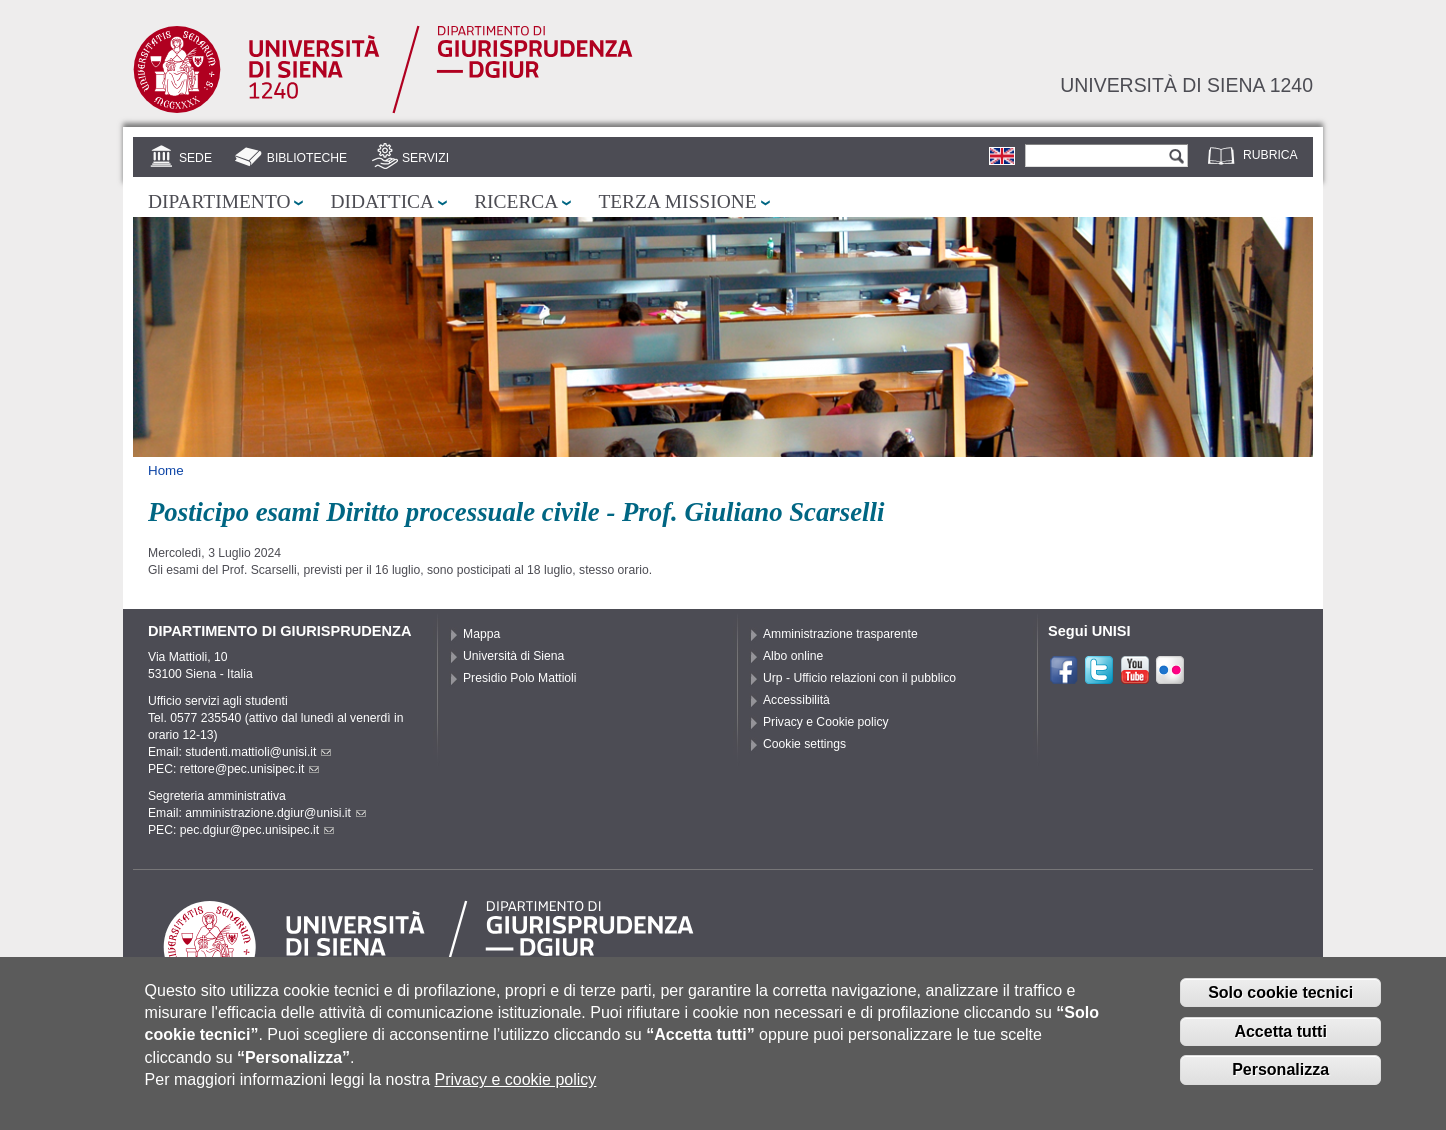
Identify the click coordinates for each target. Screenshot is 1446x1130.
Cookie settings (804, 744)
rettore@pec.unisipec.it (250, 769)
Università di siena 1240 (1186, 85)
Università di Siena (513, 656)
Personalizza (1280, 1069)
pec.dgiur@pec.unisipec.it (257, 830)
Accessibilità (796, 700)
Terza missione (677, 201)
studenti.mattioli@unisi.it (258, 752)
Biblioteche (307, 158)
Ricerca (516, 201)
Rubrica (1270, 155)
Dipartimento (219, 201)
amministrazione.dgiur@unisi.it (275, 813)
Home (166, 470)
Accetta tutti (1280, 1031)
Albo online (793, 656)
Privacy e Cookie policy (826, 722)
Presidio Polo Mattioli (520, 678)
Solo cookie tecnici (1280, 992)
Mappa (481, 634)
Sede (195, 158)
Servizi (425, 158)
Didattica (382, 201)
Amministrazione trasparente (840, 634)
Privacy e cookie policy (516, 1079)
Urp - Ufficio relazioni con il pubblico (859, 678)
